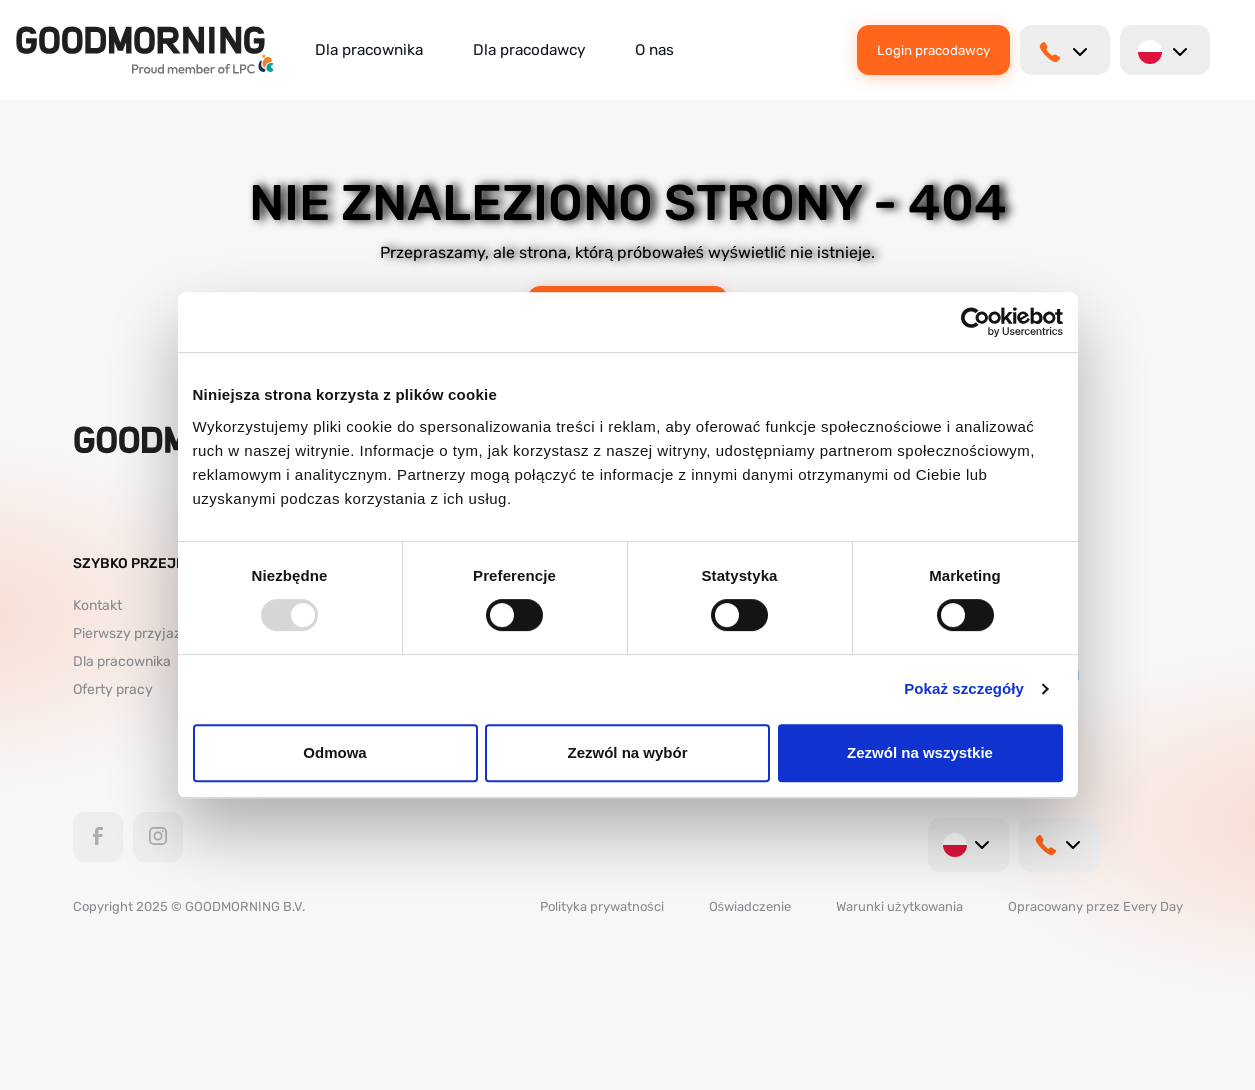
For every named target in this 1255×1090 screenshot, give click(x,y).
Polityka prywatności (602, 906)
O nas (654, 50)
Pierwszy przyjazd (131, 633)
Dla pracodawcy (529, 50)
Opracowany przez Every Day (1095, 906)
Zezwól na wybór (627, 752)
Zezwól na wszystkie (920, 752)
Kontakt (97, 605)
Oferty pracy (113, 689)
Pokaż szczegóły (964, 688)
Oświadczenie (750, 906)
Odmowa (334, 752)
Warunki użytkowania (899, 906)
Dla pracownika (369, 50)
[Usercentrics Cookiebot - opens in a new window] (975, 322)
